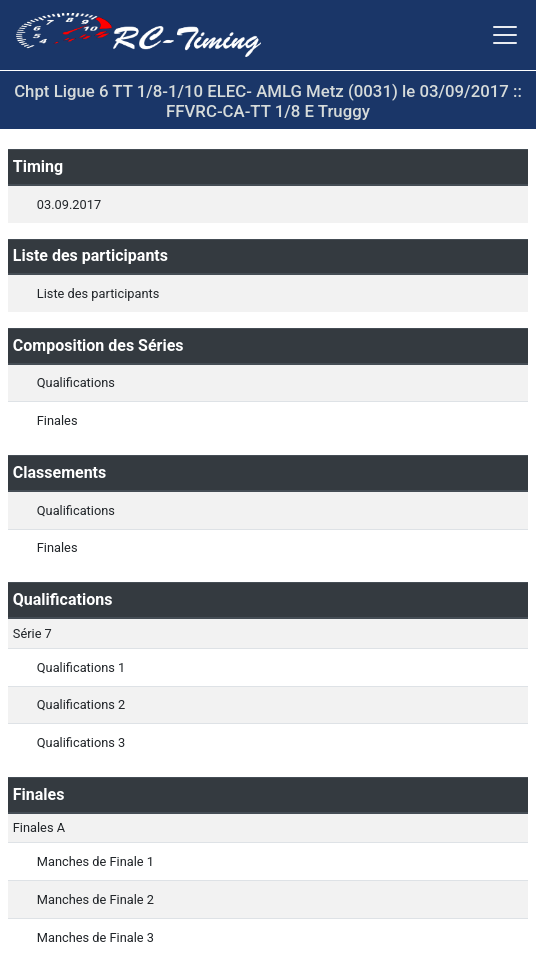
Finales (57, 420)
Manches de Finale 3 (95, 937)
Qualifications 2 (81, 704)
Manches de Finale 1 (95, 861)
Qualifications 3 (81, 742)
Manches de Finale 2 (95, 899)
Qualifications (76, 382)
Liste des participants (98, 293)
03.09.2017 (69, 204)
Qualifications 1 (81, 667)
